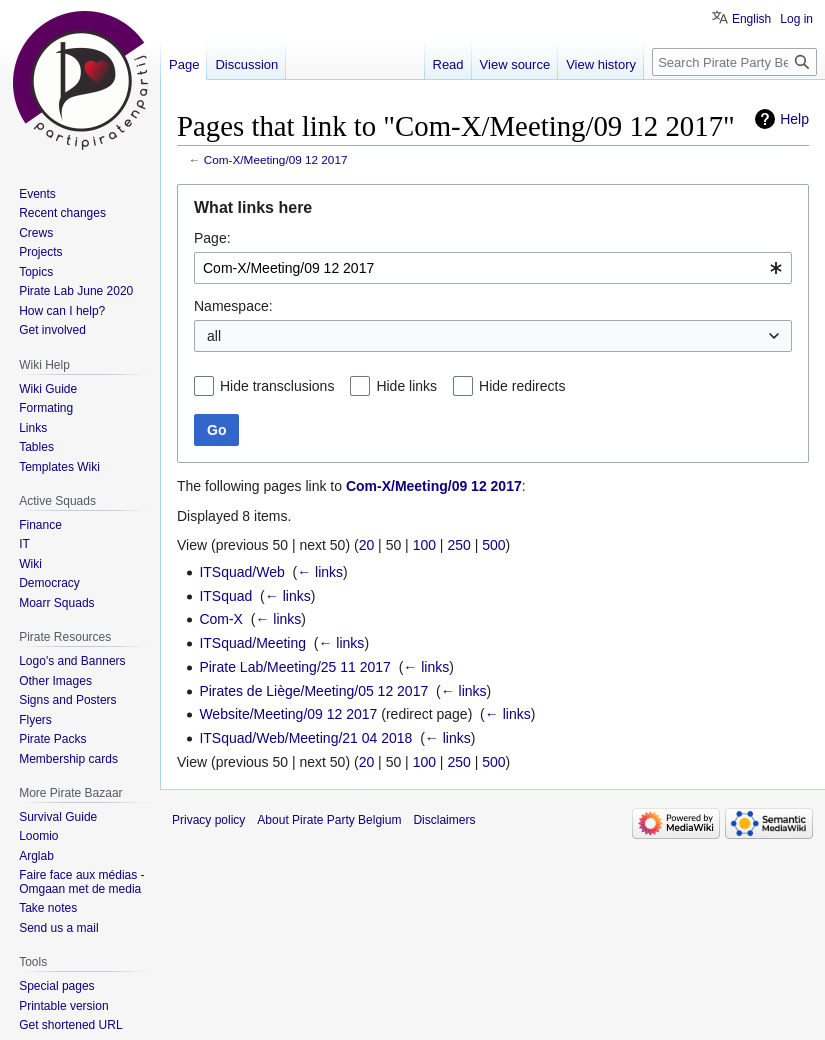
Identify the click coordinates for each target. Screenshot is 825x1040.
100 (424, 545)
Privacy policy (208, 820)
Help (794, 119)
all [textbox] (214, 336)
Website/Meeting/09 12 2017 (288, 714)
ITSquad (225, 596)
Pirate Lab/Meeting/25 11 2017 (294, 667)
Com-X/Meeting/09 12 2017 (276, 159)
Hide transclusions (277, 386)
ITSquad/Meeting (252, 643)
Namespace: (233, 306)
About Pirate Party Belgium (329, 820)
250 (458, 545)
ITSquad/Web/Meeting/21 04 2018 (305, 738)
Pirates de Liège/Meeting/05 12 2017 (313, 691)
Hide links (406, 386)
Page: (212, 238)
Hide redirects (522, 386)
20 (367, 545)
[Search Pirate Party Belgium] (734, 62)
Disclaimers (444, 820)
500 (493, 545)
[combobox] (493, 268)
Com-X (221, 619)
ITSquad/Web (241, 572)
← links (320, 572)
